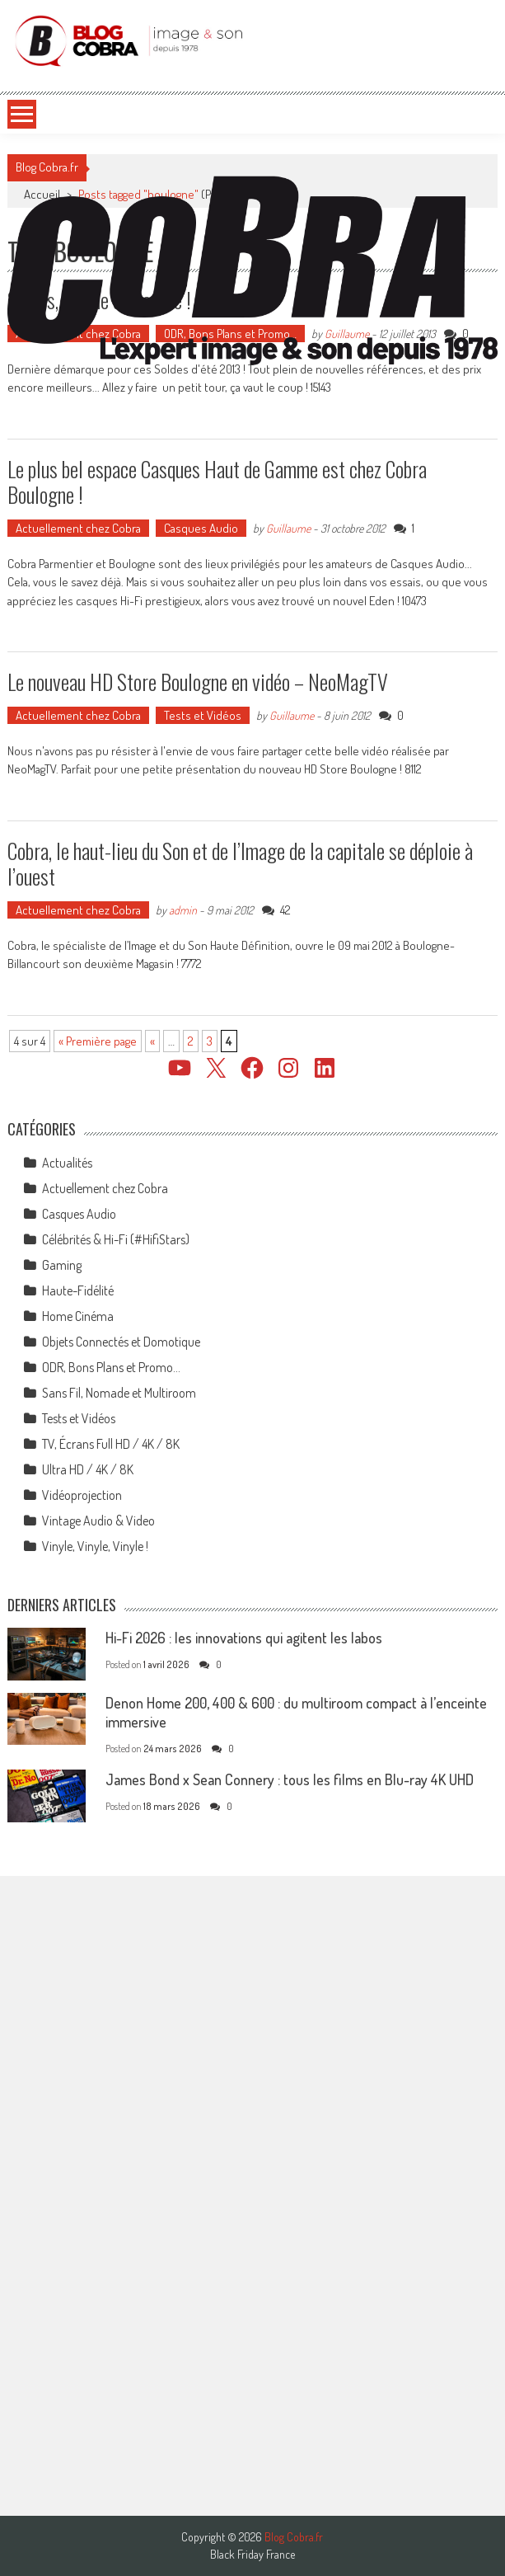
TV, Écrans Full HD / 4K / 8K (111, 1444)
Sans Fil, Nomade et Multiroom (119, 1392)
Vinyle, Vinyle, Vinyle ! (95, 1546)
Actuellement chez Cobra (78, 528)
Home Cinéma (78, 1316)
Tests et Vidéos (202, 715)
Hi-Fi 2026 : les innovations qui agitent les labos (243, 1638)
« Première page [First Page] (97, 1041)
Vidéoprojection (82, 1495)
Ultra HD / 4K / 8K (87, 1469)
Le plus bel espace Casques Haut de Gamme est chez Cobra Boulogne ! (217, 481)
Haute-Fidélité (78, 1290)
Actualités (67, 1162)
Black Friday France (252, 2554)
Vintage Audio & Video (98, 1520)
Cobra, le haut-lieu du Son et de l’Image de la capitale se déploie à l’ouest (240, 863)
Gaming (62, 1265)
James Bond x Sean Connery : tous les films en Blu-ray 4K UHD (289, 1779)
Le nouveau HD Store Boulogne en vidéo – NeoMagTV (197, 681)
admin (183, 910)
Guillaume (288, 528)
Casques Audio (201, 528)
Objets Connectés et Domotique (121, 1341)
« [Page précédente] (152, 1041)
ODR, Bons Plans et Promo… (111, 1367)
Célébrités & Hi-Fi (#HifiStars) (115, 1239)
